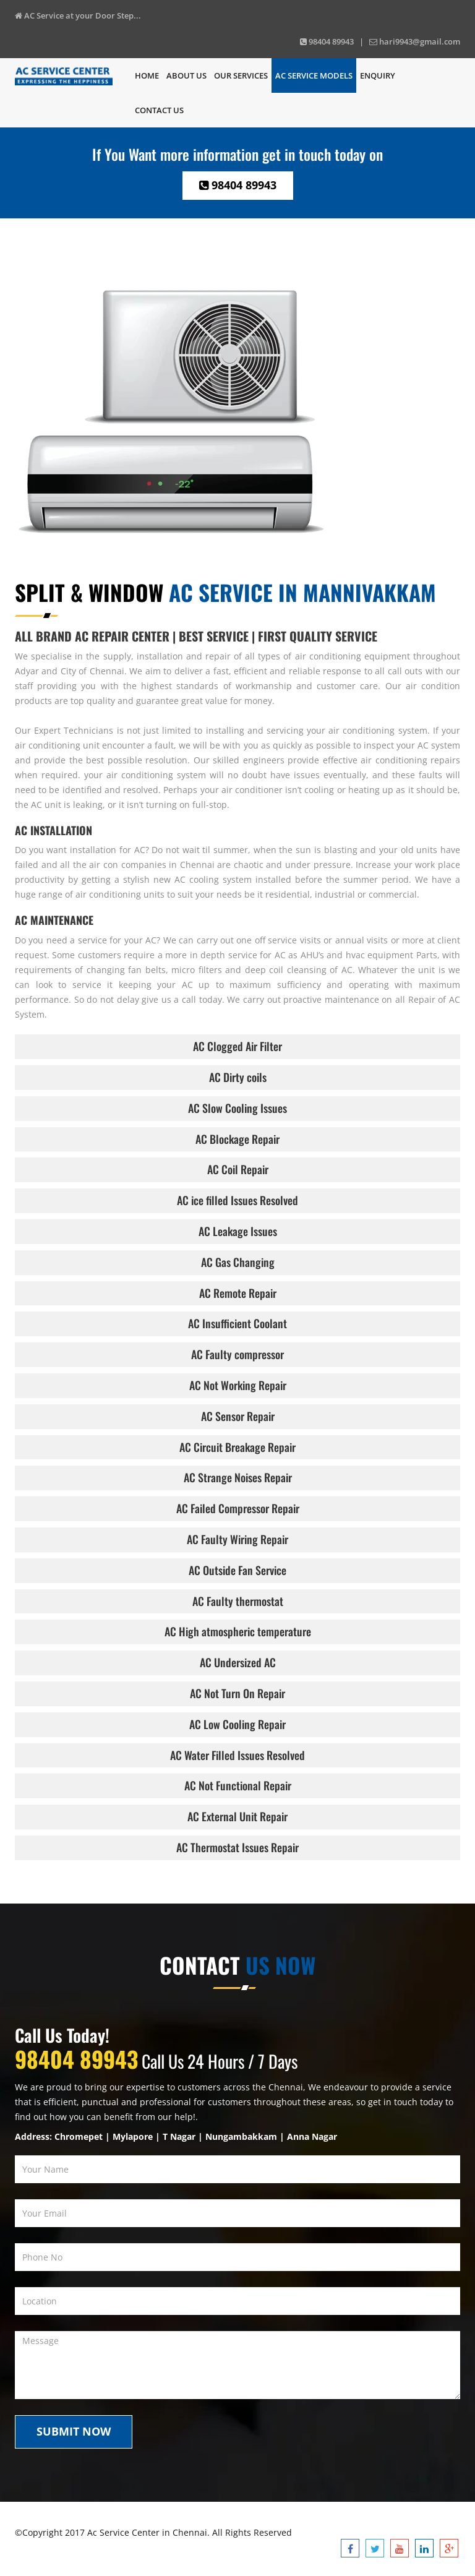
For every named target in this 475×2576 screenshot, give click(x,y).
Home (147, 75)
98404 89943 (237, 185)
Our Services (241, 75)
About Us (186, 75)
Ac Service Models (314, 75)
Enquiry (377, 75)
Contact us (159, 110)
